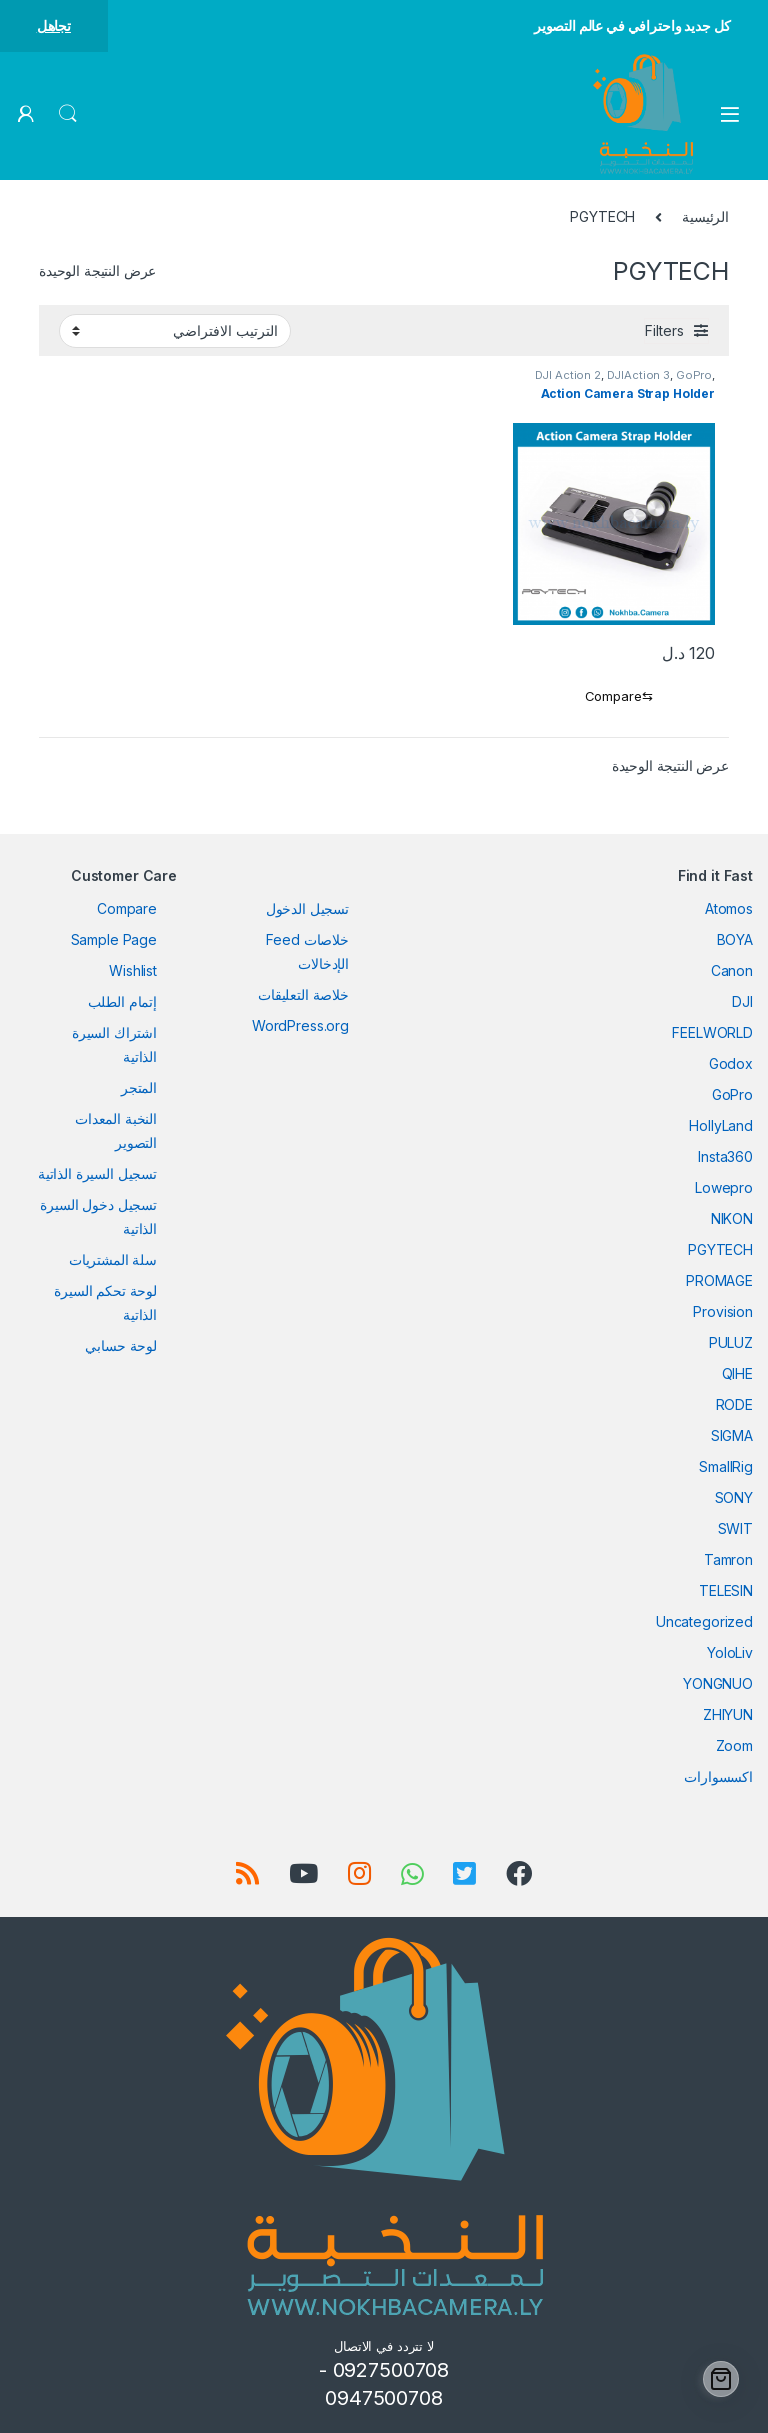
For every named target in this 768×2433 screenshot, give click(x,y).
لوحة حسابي (121, 1345)
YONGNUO (718, 1683)
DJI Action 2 (568, 375)
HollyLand (721, 1125)
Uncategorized (704, 1621)
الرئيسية (705, 216)
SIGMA (732, 1435)
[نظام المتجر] (175, 331)
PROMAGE (719, 1280)
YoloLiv (730, 1652)
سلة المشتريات (113, 1259)
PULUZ (731, 1342)
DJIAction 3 (638, 375)
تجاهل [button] (54, 25)
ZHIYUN (728, 1714)
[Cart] (721, 2379)
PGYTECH (720, 1249)
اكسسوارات (718, 1776)
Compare (127, 908)
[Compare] (614, 697)
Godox (731, 1063)
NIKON (732, 1218)
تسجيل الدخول (307, 908)
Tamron (728, 1559)
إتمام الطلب (122, 1001)
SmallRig (726, 1466)
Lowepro (724, 1187)
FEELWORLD (712, 1032)
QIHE (737, 1373)
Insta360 (725, 1156)
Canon (732, 970)
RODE (734, 1404)
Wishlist (133, 970)
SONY (734, 1497)
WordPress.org (300, 1025)
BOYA (735, 939)
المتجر (139, 1087)
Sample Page (114, 939)
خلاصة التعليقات (303, 994)
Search (68, 114)
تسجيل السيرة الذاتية (97, 1173)
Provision (723, 1311)
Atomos (729, 908)
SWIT (735, 1528)
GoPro (694, 375)
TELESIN (726, 1590)
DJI (742, 1001)
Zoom (734, 1745)
